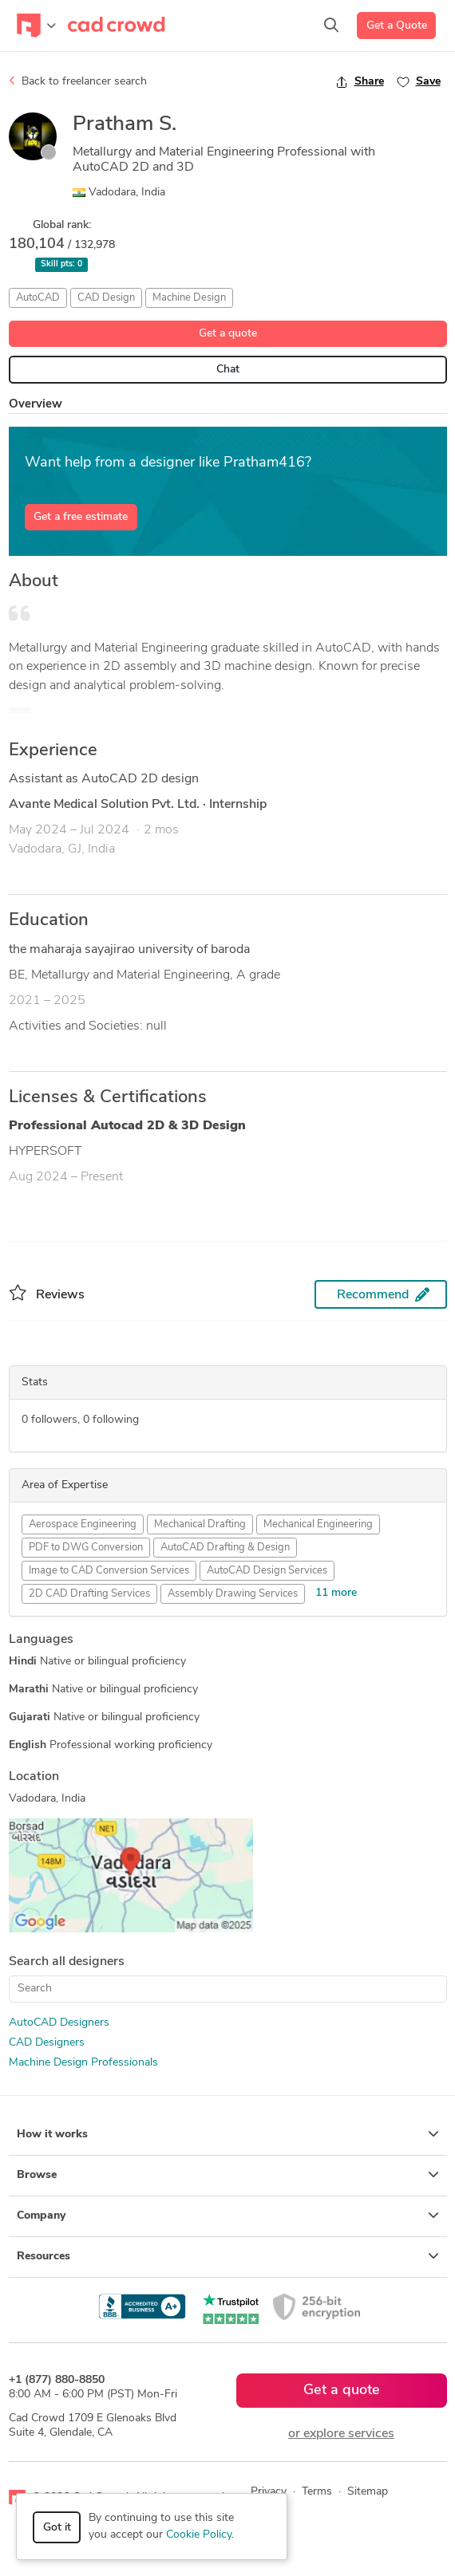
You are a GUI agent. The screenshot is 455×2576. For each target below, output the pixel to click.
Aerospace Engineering (82, 1524)
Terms (317, 2492)
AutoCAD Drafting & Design (225, 1547)
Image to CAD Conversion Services (109, 1571)
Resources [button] (228, 2256)
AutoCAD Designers (59, 2023)
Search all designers (67, 1962)
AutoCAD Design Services (267, 1571)
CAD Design (106, 298)
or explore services (341, 2434)
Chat (227, 370)
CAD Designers (47, 2043)
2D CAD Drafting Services (89, 1594)
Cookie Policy (198, 2535)
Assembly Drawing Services (233, 1594)
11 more (336, 1593)
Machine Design (189, 298)
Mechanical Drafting (200, 1524)
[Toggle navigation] (36, 25)
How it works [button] (228, 2134)
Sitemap (367, 2492)
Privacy (269, 2492)
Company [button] (228, 2215)
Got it (57, 2528)
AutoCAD (38, 298)
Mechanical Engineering (318, 1524)
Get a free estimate (81, 517)
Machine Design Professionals (83, 2063)
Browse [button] (228, 2174)
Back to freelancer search (78, 81)
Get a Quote (396, 26)
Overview (35, 405)
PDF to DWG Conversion (86, 1547)
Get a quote (228, 334)
